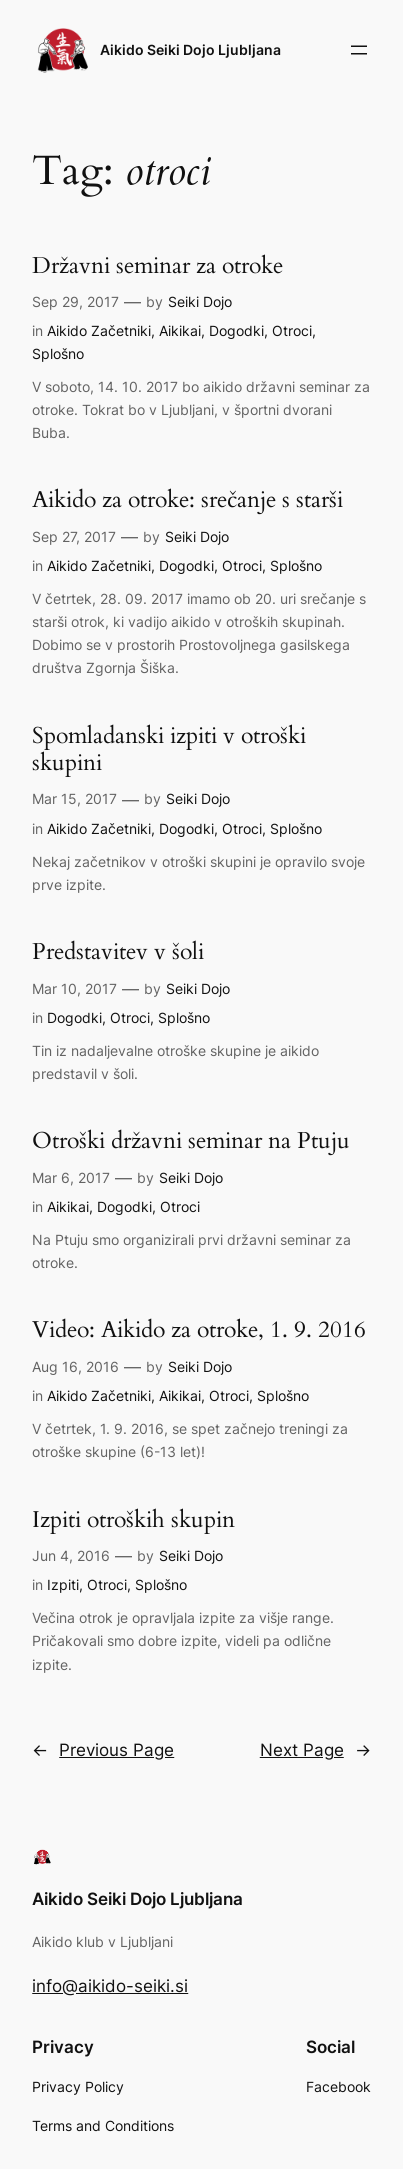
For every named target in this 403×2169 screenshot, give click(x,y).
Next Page (315, 1750)
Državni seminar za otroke (157, 265)
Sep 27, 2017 (74, 536)
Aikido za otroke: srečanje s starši (187, 499)
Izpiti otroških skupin (133, 1519)
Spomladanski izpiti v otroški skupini (169, 749)
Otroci (292, 330)
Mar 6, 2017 (71, 1177)
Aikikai (180, 330)
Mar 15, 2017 (74, 798)
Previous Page (103, 1750)
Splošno (58, 353)
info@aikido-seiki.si (110, 1986)
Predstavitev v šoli (118, 951)
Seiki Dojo (200, 301)
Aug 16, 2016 (75, 1366)
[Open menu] (359, 50)
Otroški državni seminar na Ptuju (191, 1140)
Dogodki (236, 330)
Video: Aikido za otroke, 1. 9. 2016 (199, 1329)
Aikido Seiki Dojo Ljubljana (190, 49)
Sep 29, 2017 (75, 301)
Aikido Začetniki (99, 330)
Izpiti (63, 1584)
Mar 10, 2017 (74, 988)
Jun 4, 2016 (71, 1555)
